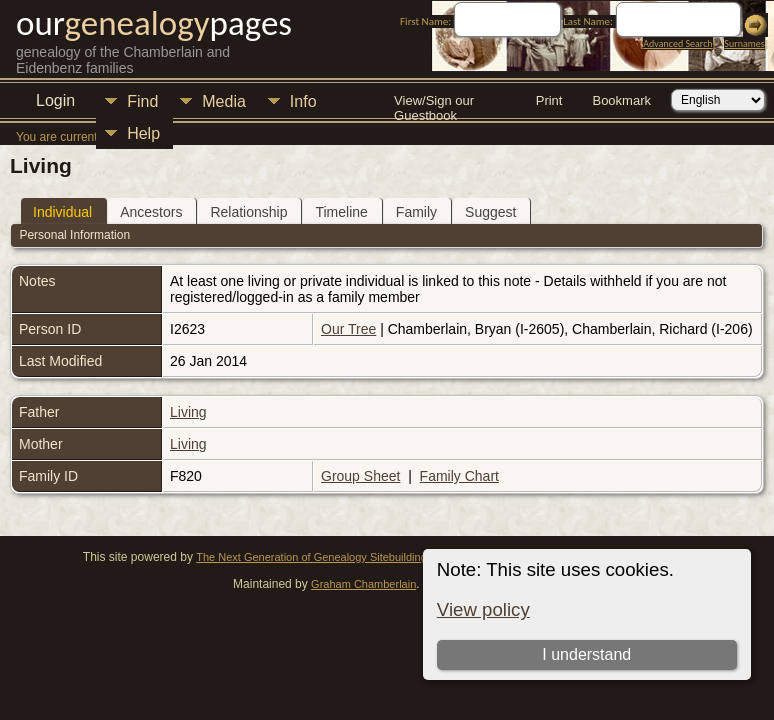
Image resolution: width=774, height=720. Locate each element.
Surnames (744, 43)
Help (143, 133)
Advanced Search (677, 43)
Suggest (490, 212)
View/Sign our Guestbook (434, 102)
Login (55, 100)
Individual (62, 212)
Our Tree (348, 329)
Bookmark (621, 100)
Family (416, 212)
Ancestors (151, 212)
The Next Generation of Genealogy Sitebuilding (311, 557)
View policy (483, 609)
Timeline (341, 212)
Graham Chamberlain (363, 584)
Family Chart (459, 476)
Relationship (248, 212)
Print (549, 100)
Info (303, 101)
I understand (586, 654)
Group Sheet (360, 476)
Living (188, 412)
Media (224, 101)
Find (142, 101)
